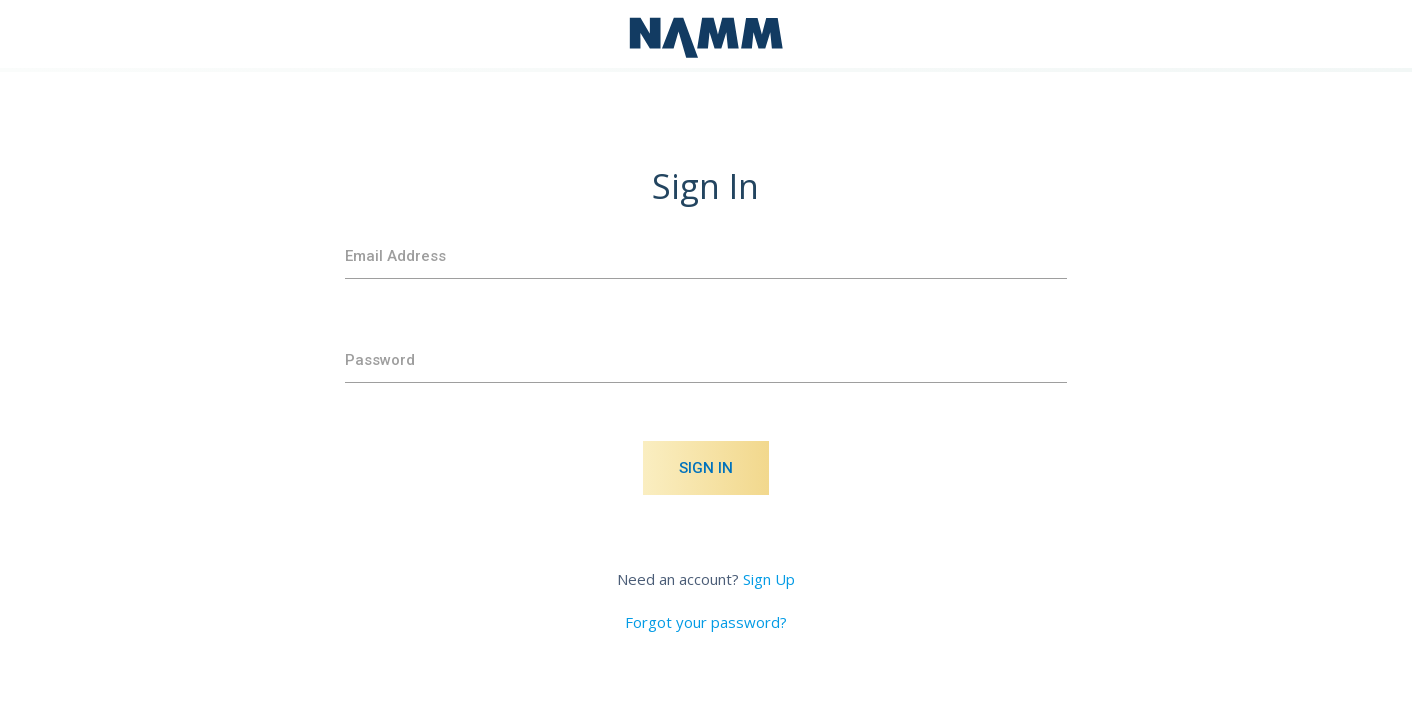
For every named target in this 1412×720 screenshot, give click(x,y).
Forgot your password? (706, 622)
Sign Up (769, 579)
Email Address (395, 256)
